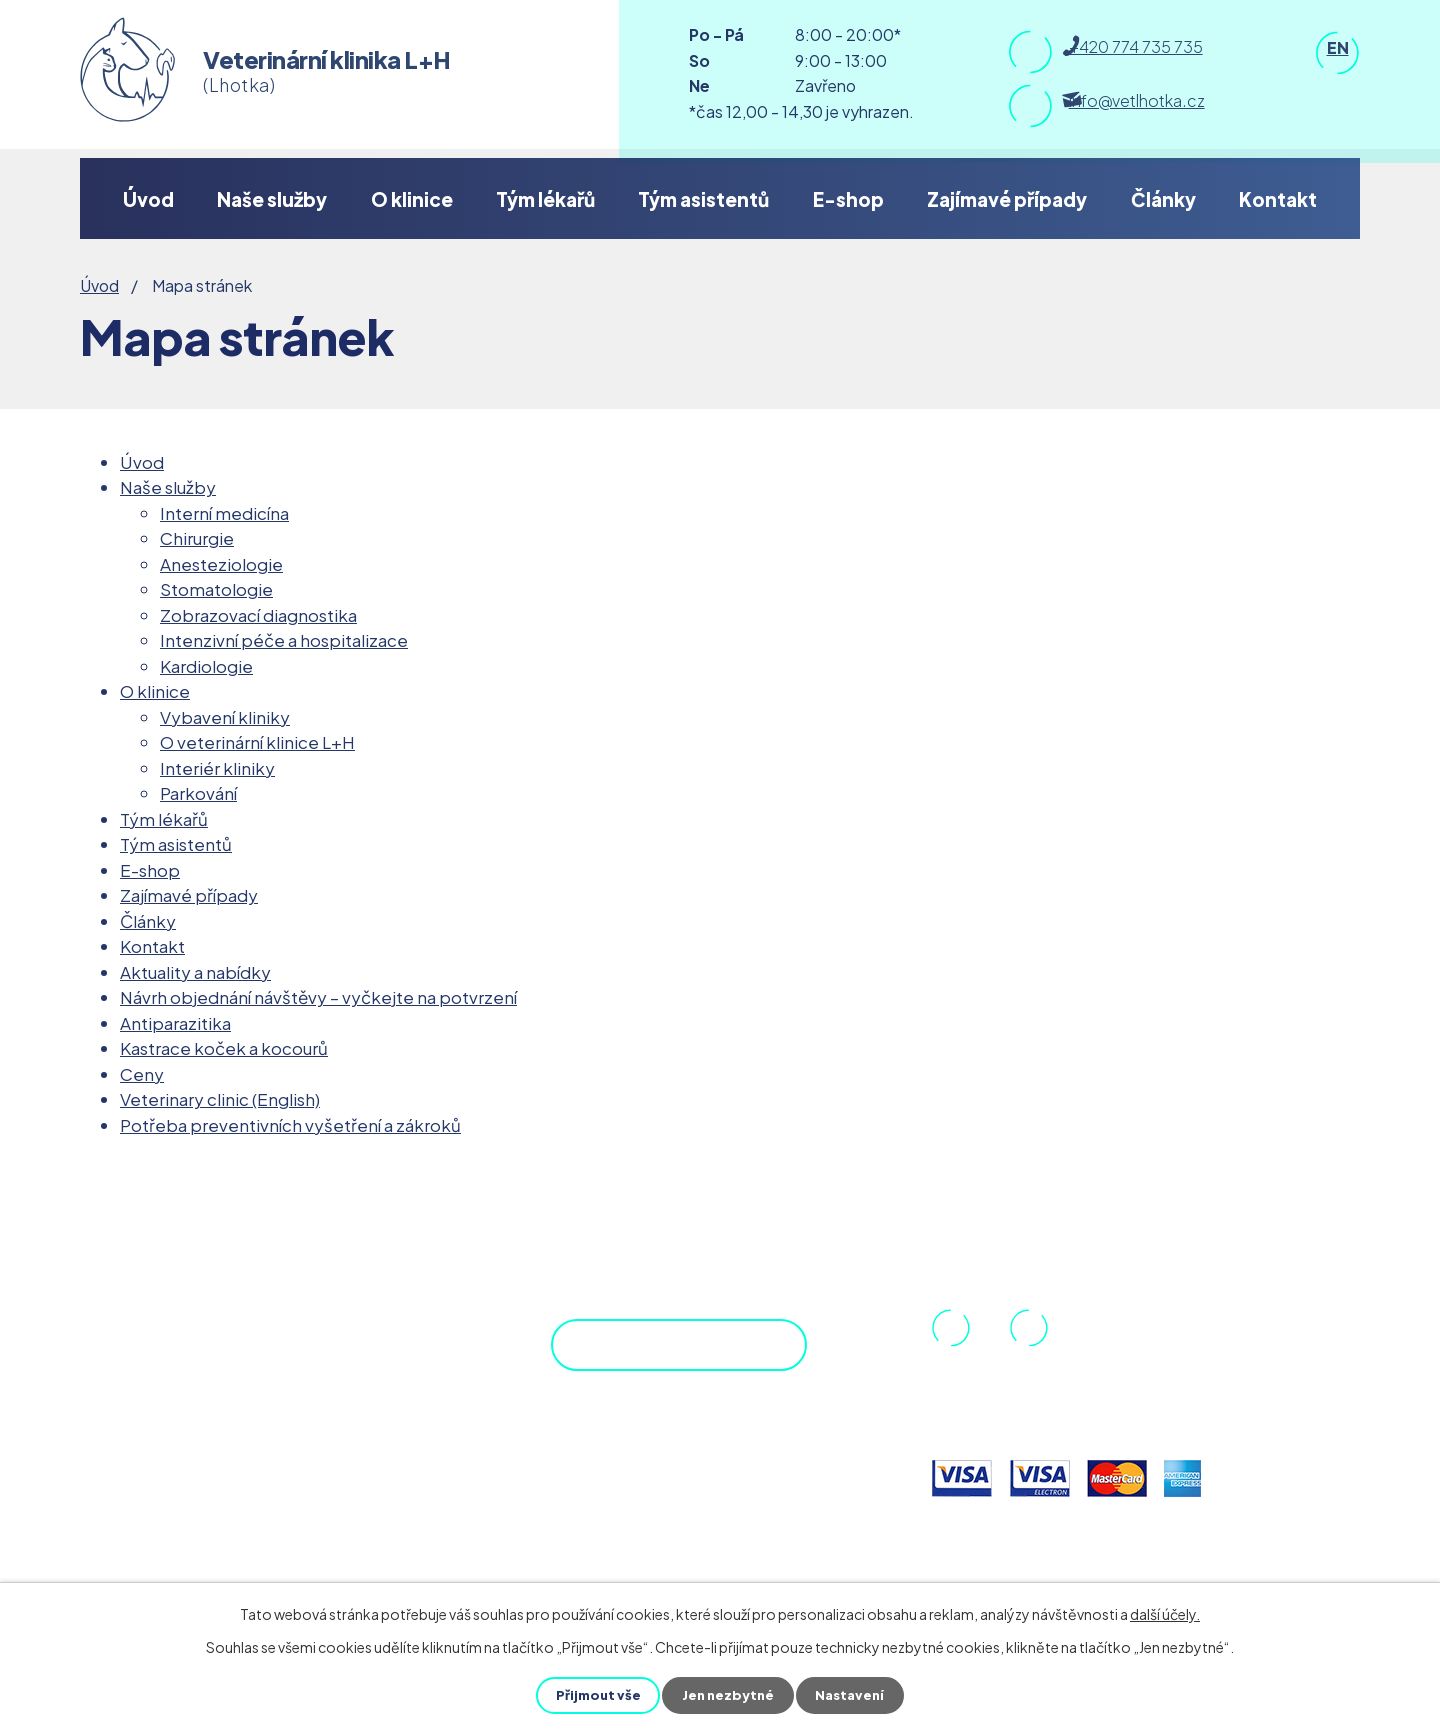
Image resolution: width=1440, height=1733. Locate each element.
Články (1163, 199)
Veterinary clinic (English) (220, 1099)
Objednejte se (681, 1456)
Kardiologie (206, 666)
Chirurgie (197, 538)
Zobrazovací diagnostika (258, 615)
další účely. (1165, 1614)
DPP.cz (165, 1351)
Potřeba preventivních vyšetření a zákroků (290, 1125)
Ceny (142, 1074)
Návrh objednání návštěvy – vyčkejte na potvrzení (318, 997)
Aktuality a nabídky (195, 972)
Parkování (198, 793)
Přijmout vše (594, 1695)
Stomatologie (216, 589)
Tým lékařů (545, 199)
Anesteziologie (221, 564)
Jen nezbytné (728, 1695)
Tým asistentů (703, 199)
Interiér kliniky (217, 768)
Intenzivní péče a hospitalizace (284, 640)
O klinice (412, 199)
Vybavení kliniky (225, 717)
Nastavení (853, 1695)
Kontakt (1278, 199)
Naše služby (272, 199)
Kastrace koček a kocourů (224, 1048)
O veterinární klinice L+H (257, 742)
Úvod (148, 199)
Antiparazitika (175, 1023)
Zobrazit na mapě (654, 1361)
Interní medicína (224, 513)
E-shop (848, 199)
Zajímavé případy (1007, 199)
